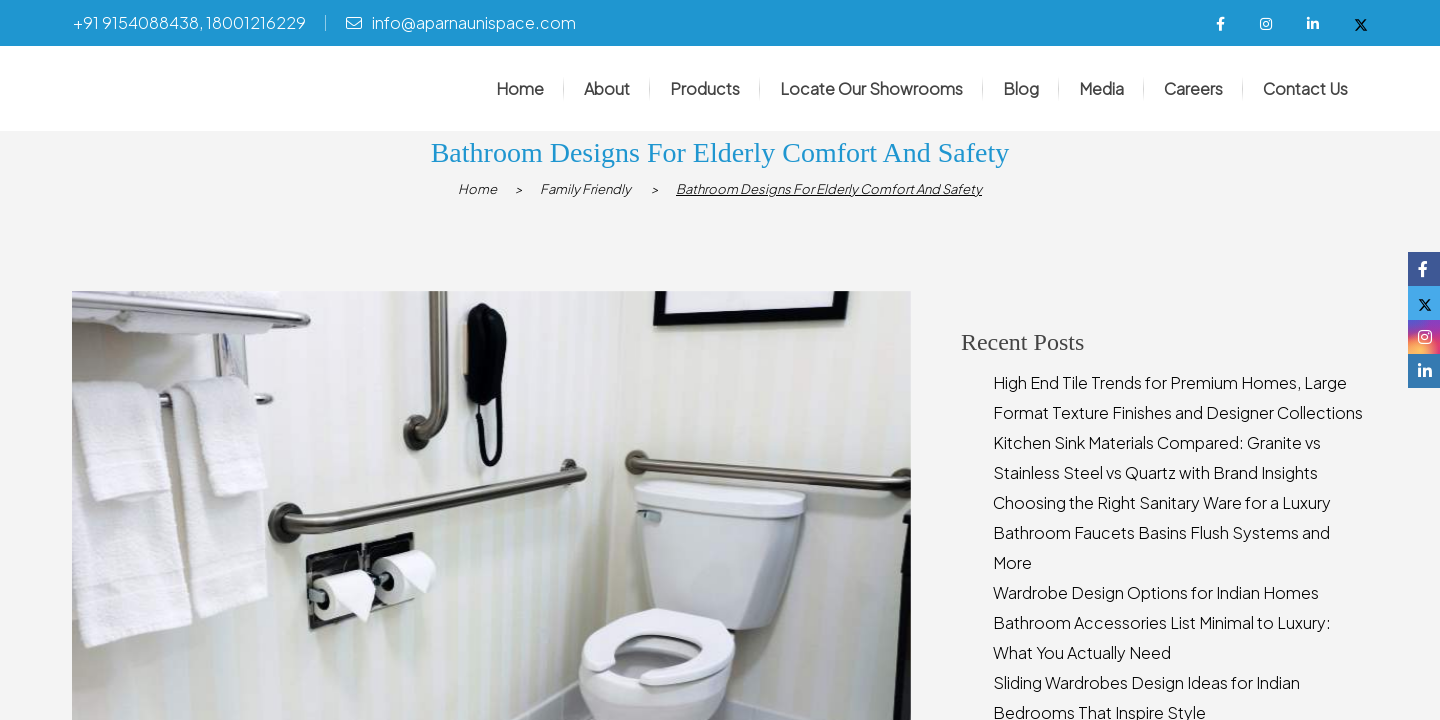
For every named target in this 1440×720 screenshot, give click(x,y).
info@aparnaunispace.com (474, 22)
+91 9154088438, (138, 22)
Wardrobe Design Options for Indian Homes (1156, 593)
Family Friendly (585, 190)
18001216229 (256, 22)
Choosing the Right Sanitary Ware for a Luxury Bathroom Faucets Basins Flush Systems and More (1162, 533)
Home (477, 190)
